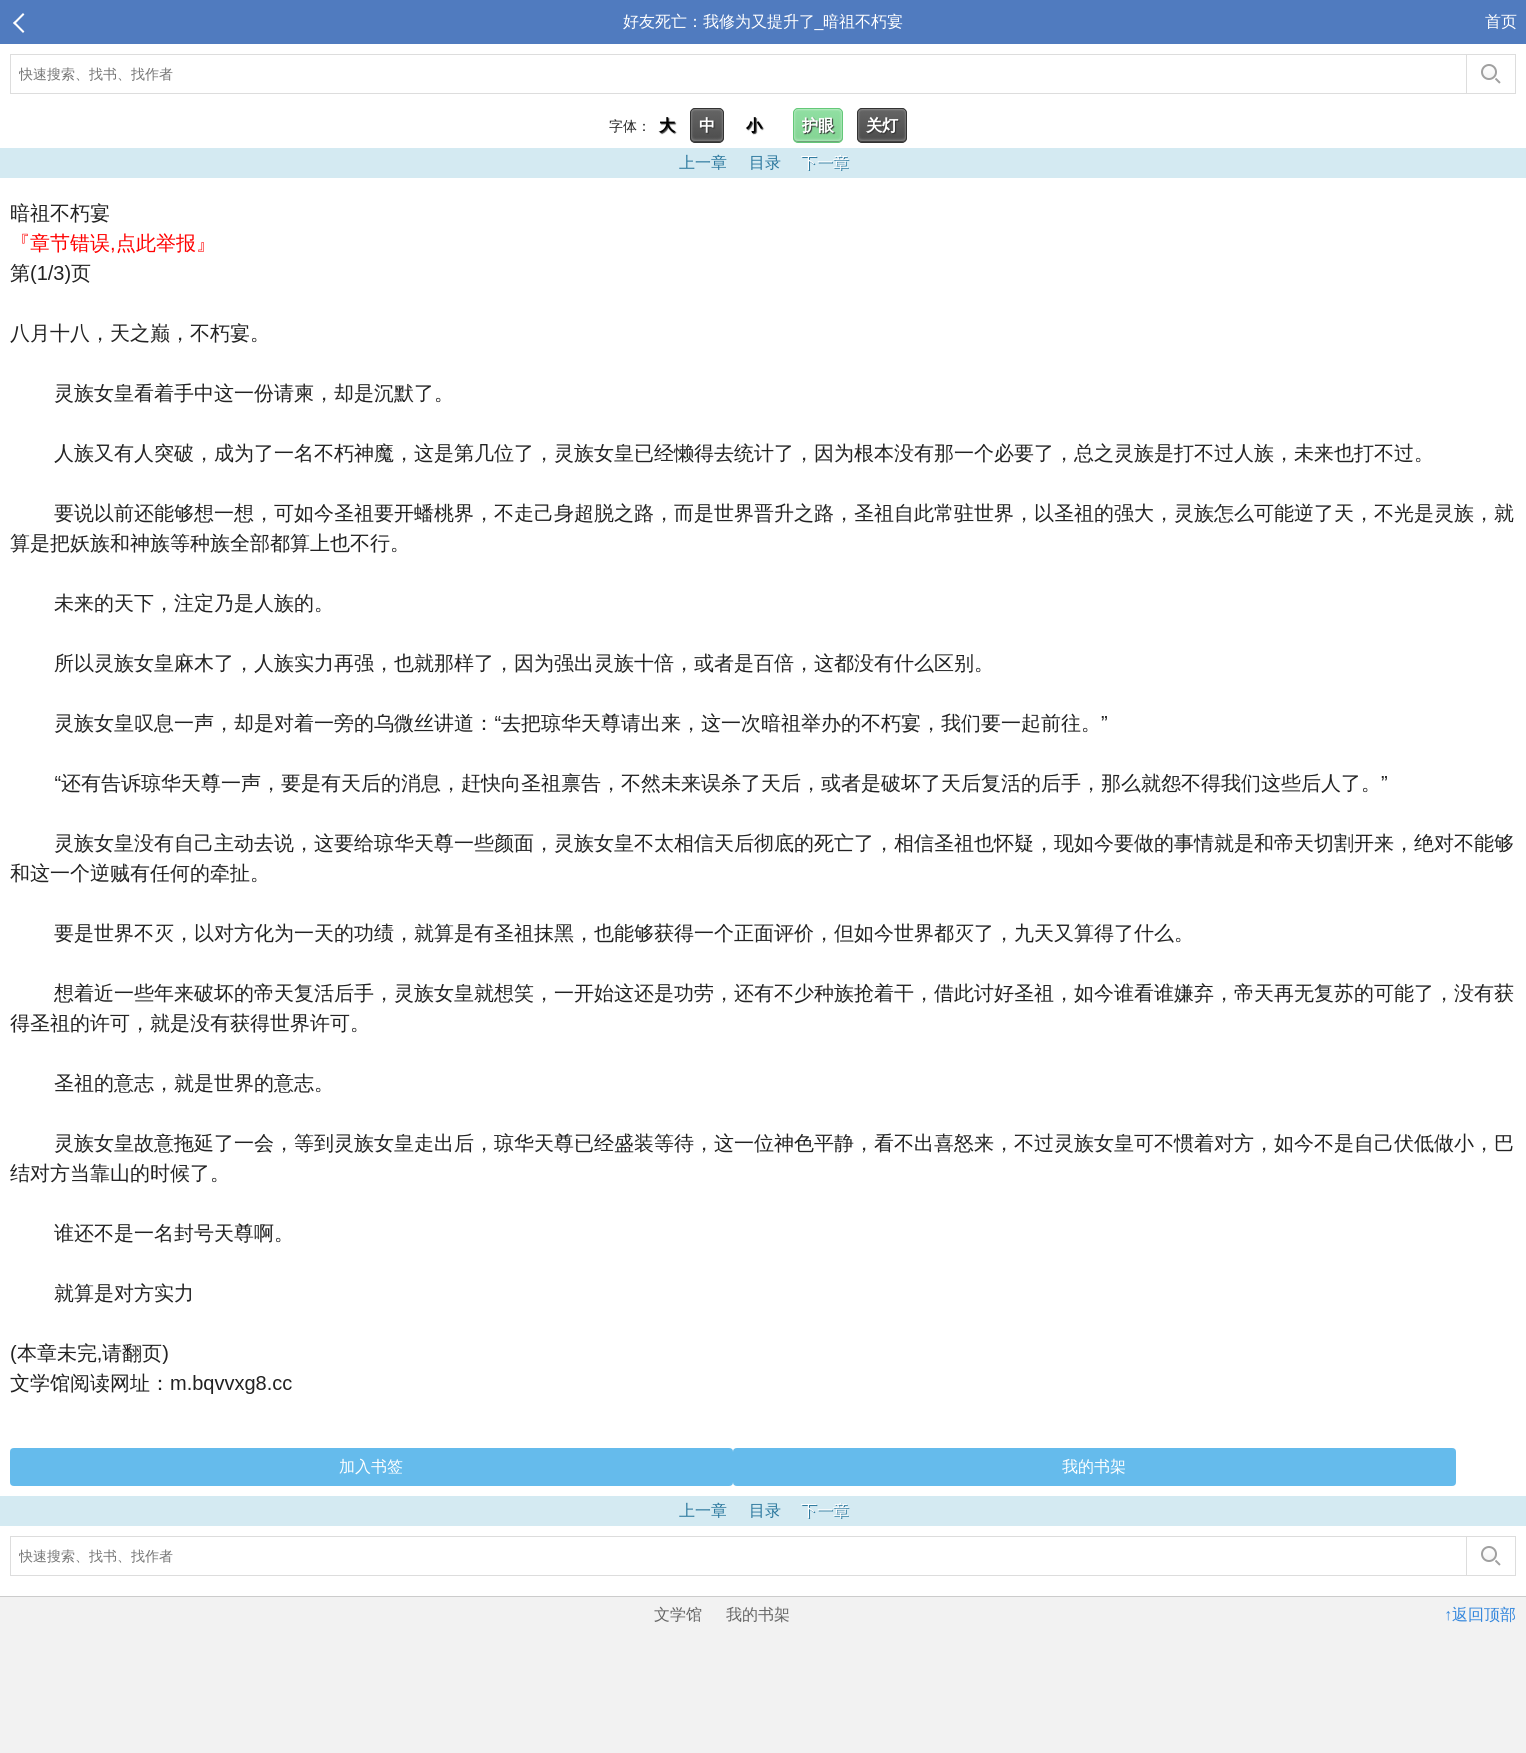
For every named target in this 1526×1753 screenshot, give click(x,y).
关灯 (882, 125)
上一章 (703, 162)
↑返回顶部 (1480, 1614)
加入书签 (371, 1466)
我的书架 (1094, 1466)
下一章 (825, 162)
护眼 (818, 125)
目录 (765, 162)
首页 (1501, 21)
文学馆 (678, 1614)
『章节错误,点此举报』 (113, 243)
